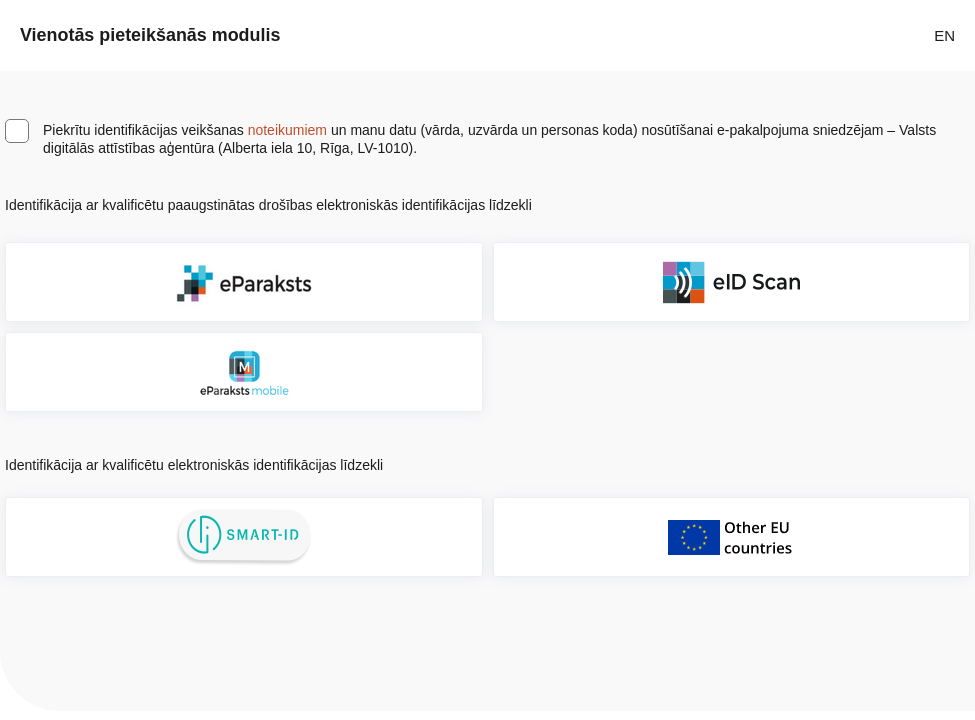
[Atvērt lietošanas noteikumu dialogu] (557, 205)
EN (944, 35)
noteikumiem (287, 130)
